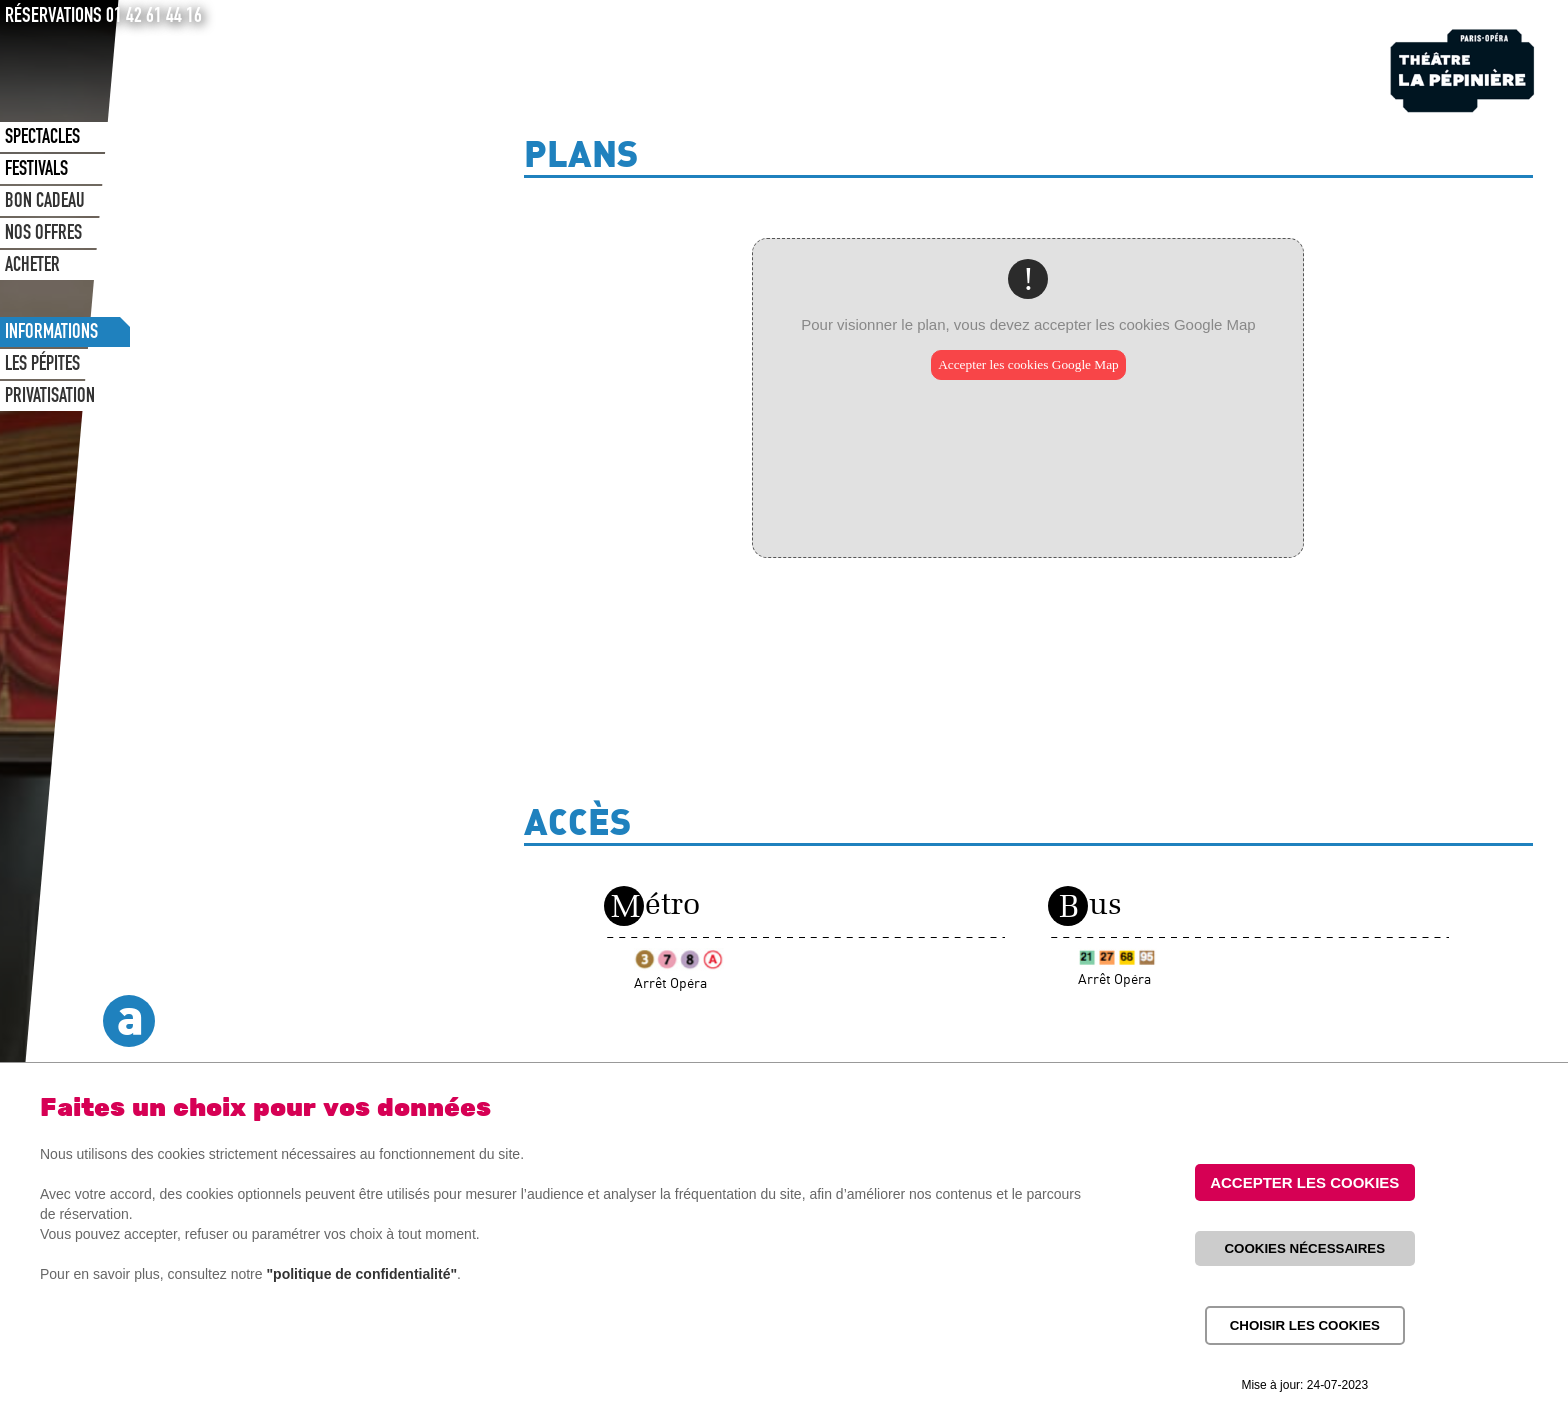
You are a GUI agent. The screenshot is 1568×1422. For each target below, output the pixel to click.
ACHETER (32, 267)
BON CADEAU (45, 203)
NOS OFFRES (43, 235)
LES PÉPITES (42, 366)
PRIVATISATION (50, 398)
